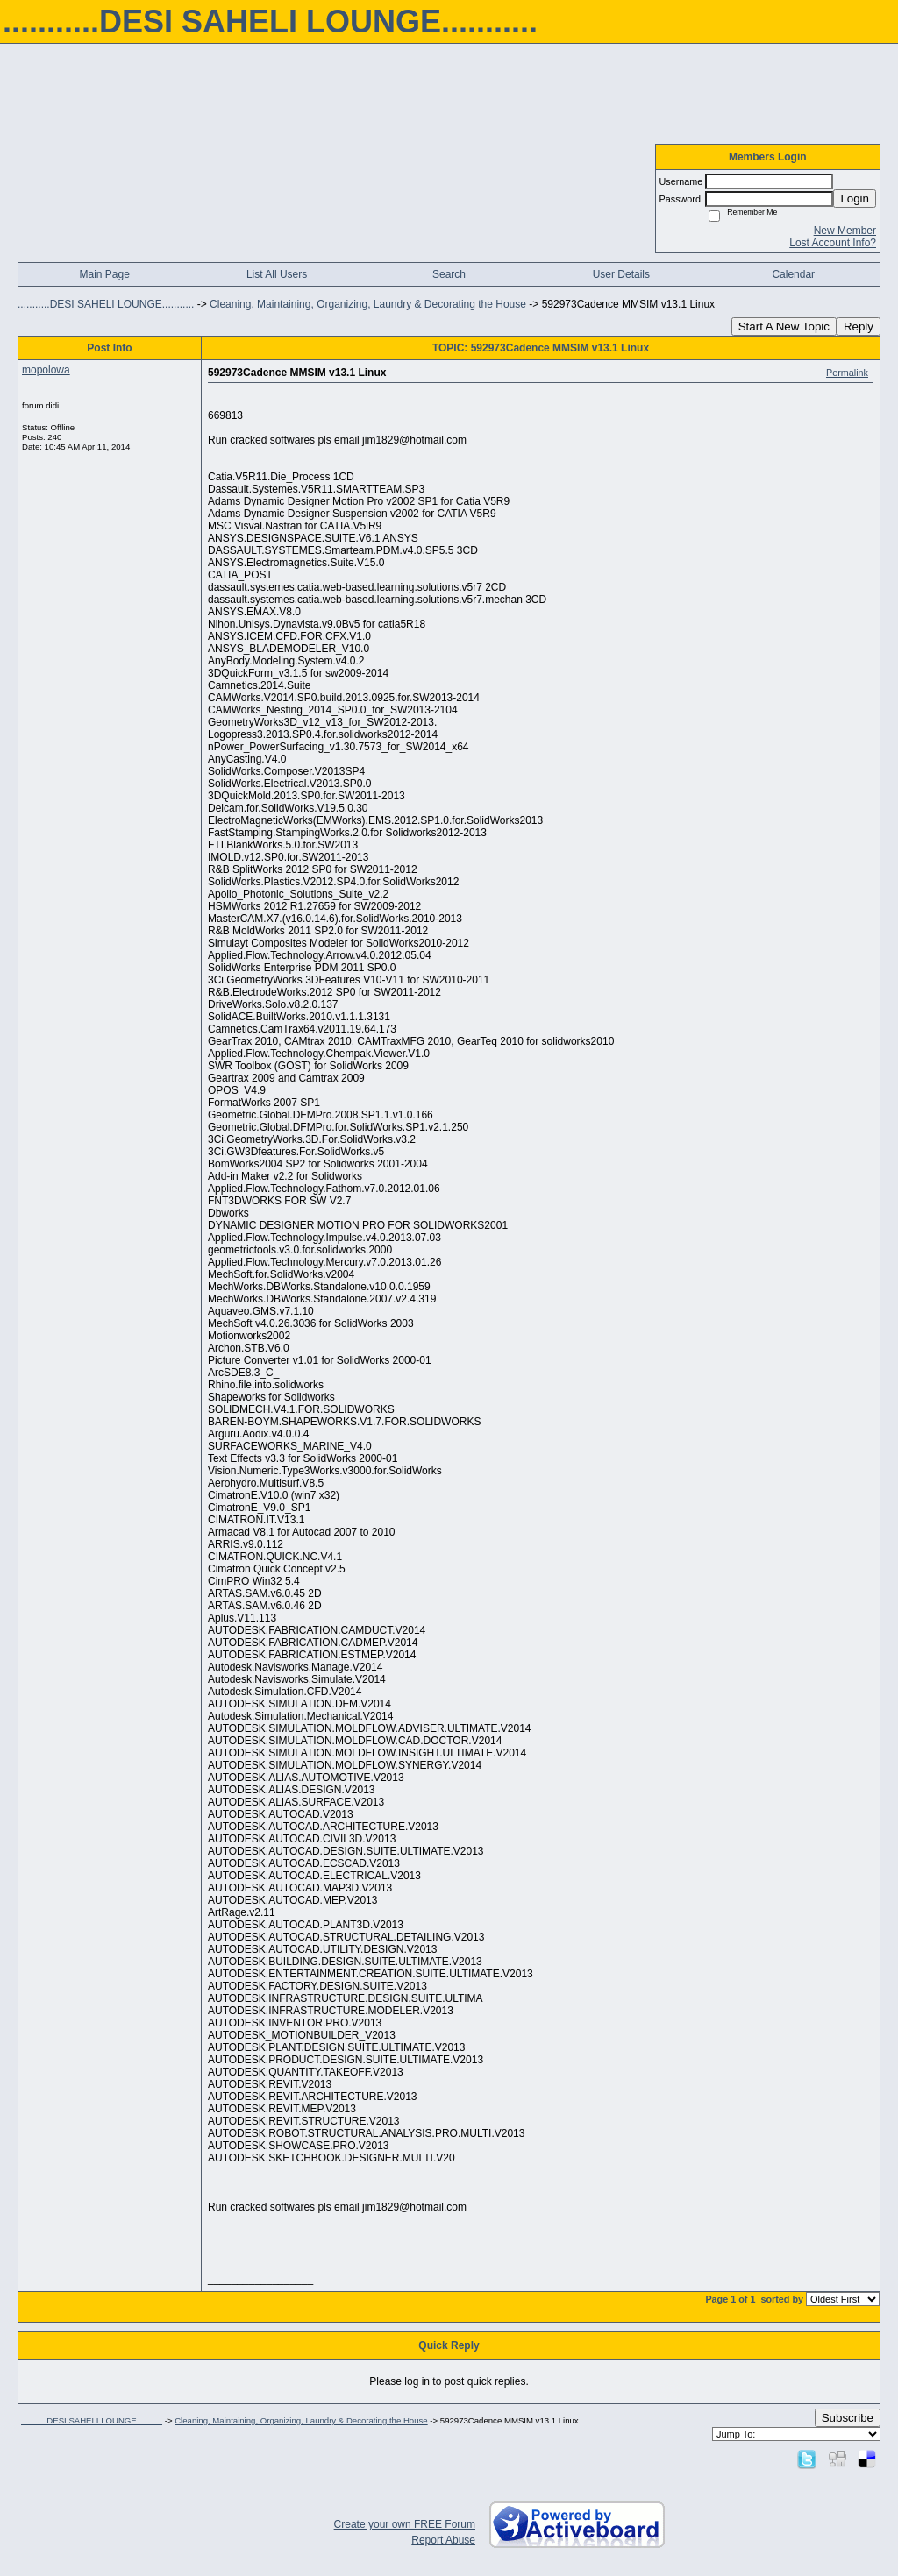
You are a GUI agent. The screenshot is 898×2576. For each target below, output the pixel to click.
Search (449, 274)
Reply (858, 326)
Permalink (847, 372)
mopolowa (46, 370)
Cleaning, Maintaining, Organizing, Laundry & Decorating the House (368, 304)
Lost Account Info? (832, 243)
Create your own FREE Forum (404, 2524)
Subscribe (847, 2417)
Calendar (793, 274)
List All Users (276, 274)
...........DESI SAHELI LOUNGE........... (106, 304)
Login (854, 198)
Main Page (105, 274)
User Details (621, 274)
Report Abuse (443, 2540)
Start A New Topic (784, 326)
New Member (845, 230)
